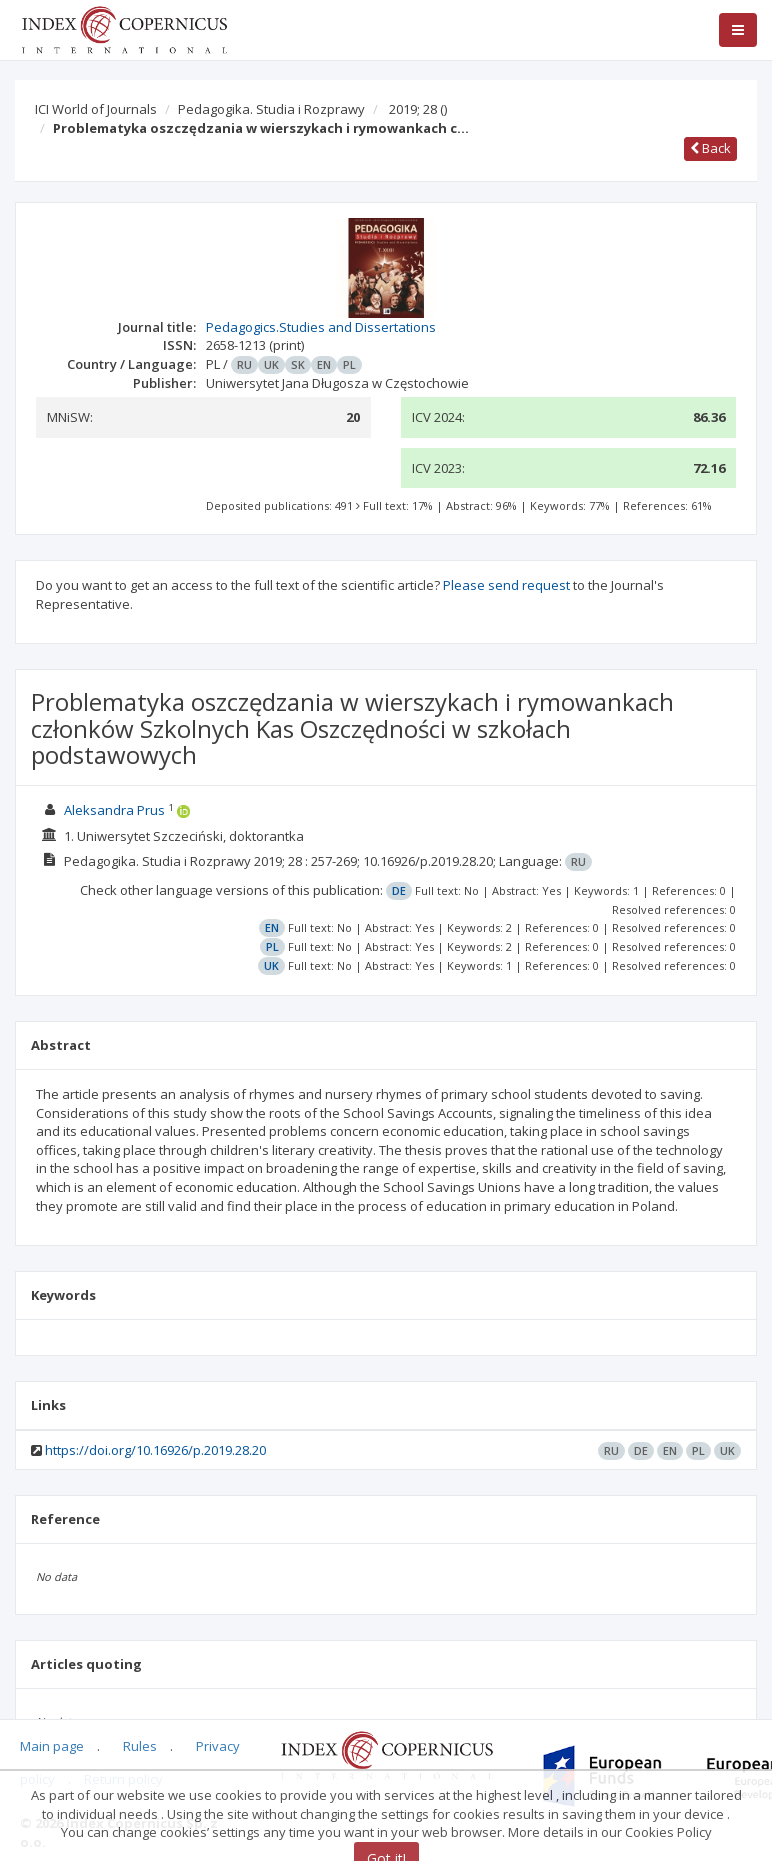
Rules (140, 1746)
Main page (52, 1746)
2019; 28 (418, 109)
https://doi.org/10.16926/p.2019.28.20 (155, 1450)
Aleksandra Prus (114, 810)
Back (710, 148)
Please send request (506, 585)
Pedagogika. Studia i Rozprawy (271, 109)
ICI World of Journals (96, 109)
